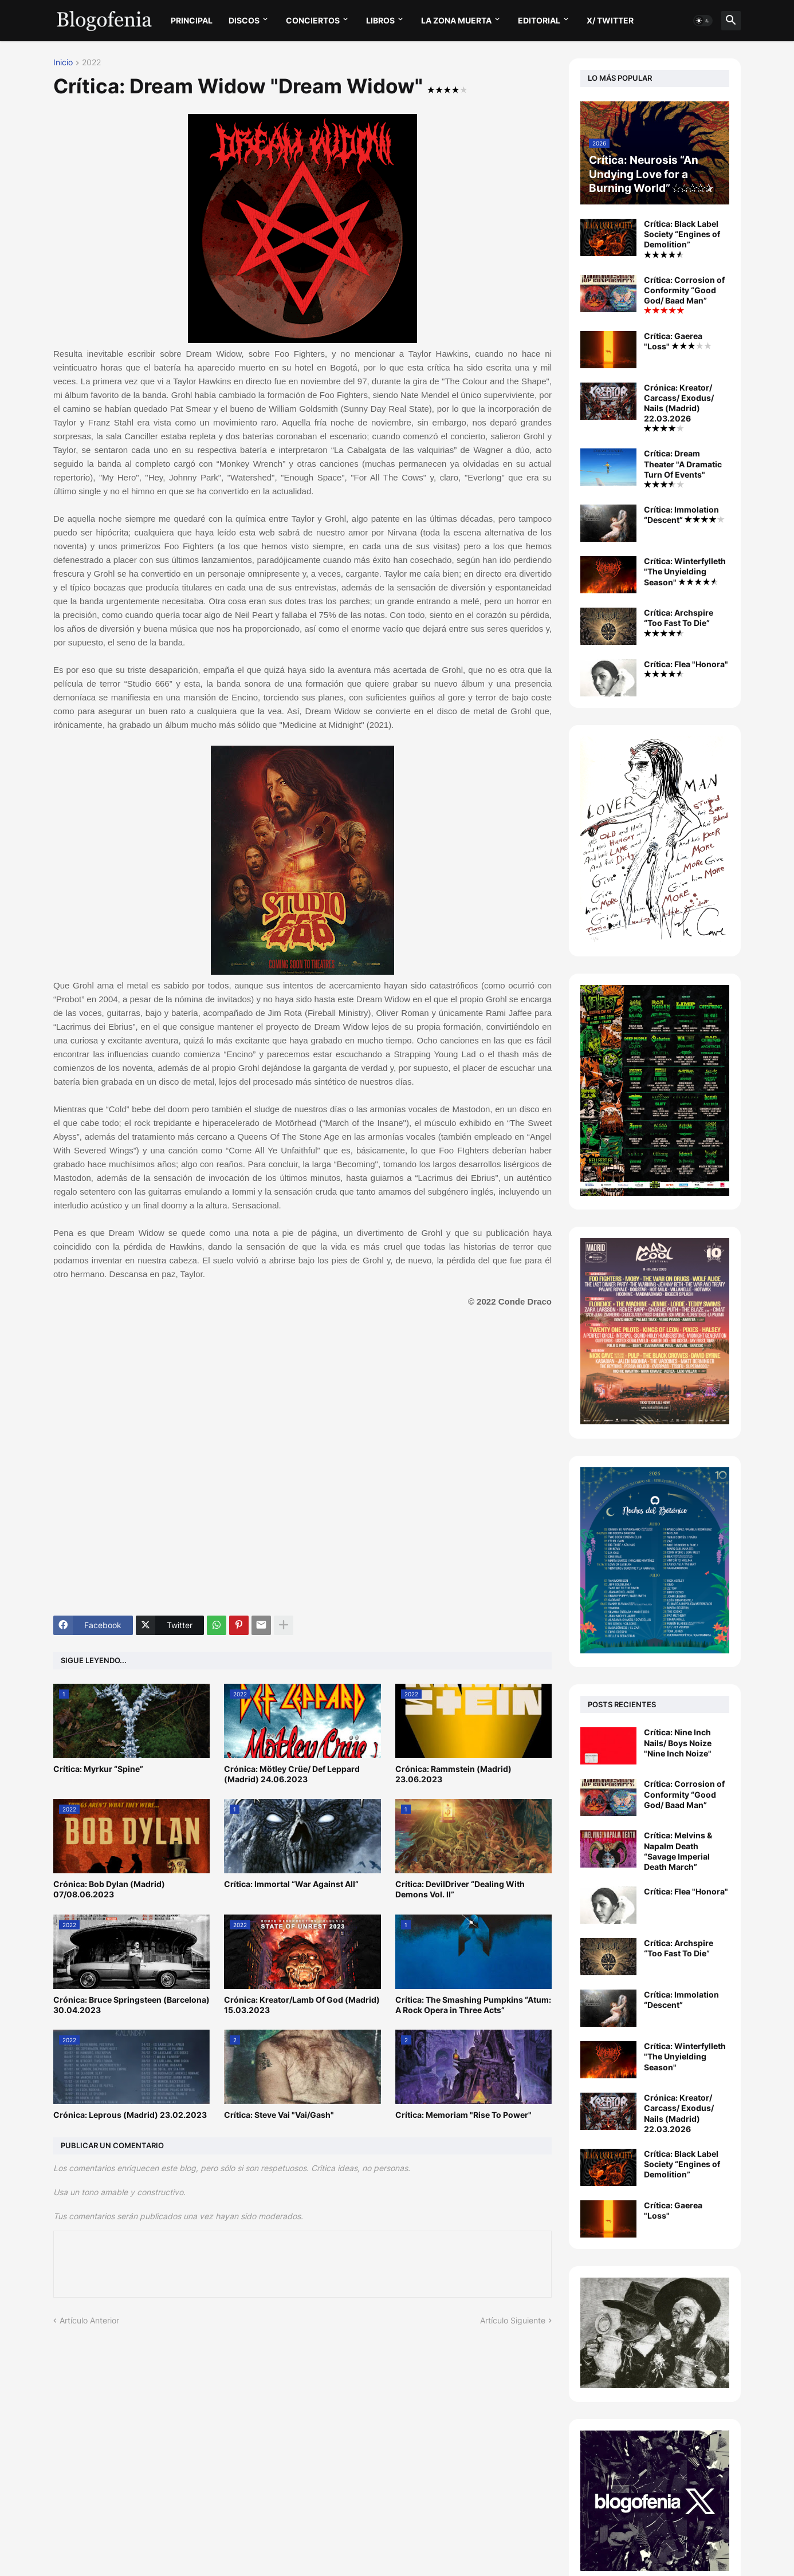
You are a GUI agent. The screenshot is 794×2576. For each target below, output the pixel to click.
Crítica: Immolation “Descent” (684, 515)
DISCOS (244, 20)
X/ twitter (610, 20)
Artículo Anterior (89, 2320)
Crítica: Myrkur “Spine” (98, 1769)
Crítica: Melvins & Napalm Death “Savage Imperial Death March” (678, 1851)
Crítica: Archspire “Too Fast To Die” (678, 622)
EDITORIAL (539, 20)
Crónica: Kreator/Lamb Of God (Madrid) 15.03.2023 (302, 2005)
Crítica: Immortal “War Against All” (291, 1884)
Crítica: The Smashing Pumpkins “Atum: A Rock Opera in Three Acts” (473, 2005)
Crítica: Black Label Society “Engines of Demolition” (682, 238)
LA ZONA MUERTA (456, 20)
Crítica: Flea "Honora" (686, 668)
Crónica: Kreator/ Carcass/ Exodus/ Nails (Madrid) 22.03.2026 (679, 407)
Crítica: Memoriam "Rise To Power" (463, 2115)
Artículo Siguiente (512, 2320)
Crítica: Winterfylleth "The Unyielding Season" (685, 571)
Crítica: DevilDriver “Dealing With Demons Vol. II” (460, 1889)
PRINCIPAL (192, 20)
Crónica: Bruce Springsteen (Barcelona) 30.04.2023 (131, 2005)
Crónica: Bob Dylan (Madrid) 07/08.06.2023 (109, 1889)
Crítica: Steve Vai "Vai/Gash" (279, 2115)
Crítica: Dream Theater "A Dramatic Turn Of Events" (683, 468)
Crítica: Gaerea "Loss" (678, 341)
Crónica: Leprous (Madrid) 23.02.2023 (130, 2115)
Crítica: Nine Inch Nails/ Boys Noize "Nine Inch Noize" (678, 1742)
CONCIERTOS (313, 20)
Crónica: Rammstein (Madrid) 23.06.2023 (453, 1774)
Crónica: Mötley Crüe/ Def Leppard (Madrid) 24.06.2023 (292, 1774)
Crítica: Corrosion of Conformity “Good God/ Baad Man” (684, 294)
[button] (703, 20)
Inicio (63, 62)
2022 (91, 62)
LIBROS (380, 20)
